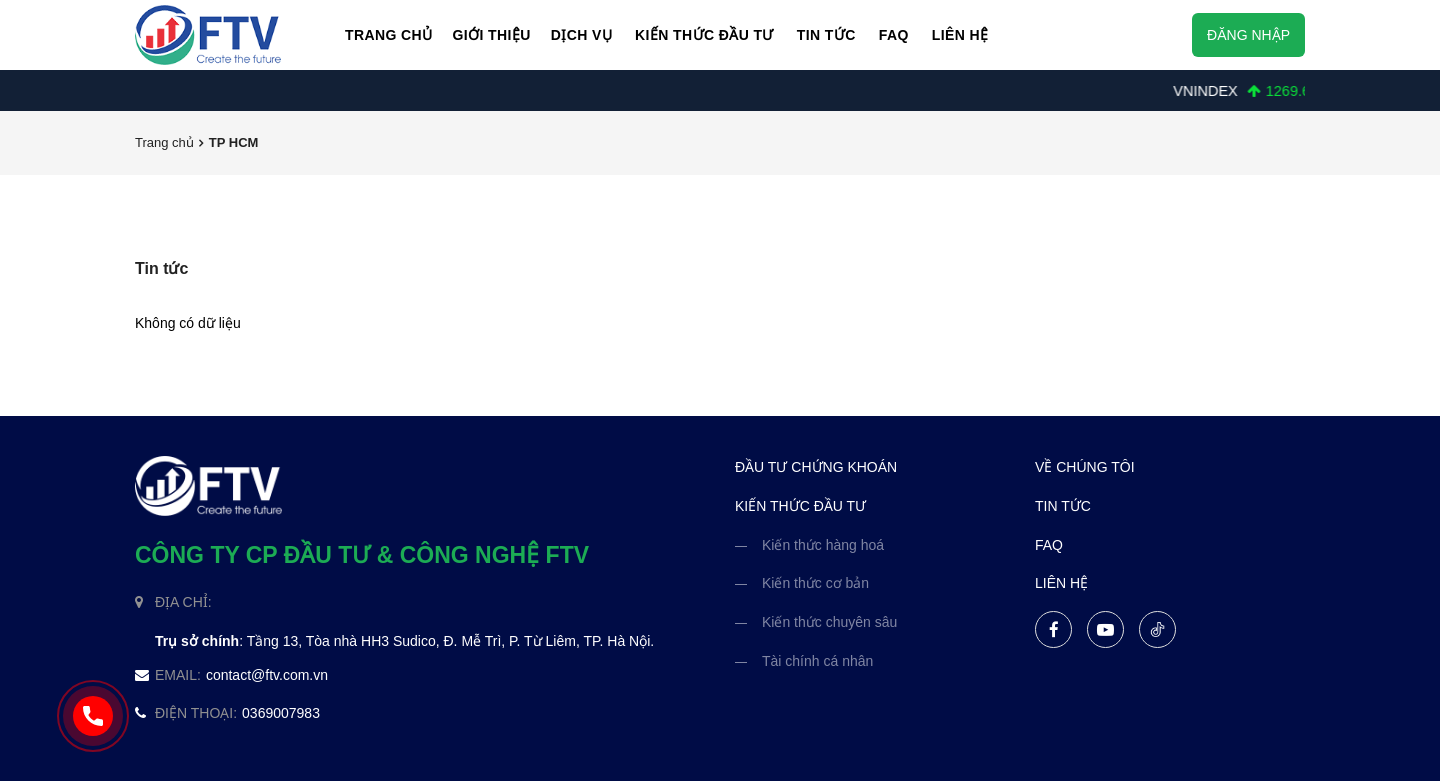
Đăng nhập (1248, 35)
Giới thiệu (491, 35)
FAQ (894, 35)
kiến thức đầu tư (800, 506)
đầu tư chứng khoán (816, 467)
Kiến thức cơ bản (815, 583)
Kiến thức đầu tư (704, 35)
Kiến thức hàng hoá (823, 545)
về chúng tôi (1085, 467)
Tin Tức (826, 35)
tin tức (1063, 506)
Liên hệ (960, 35)
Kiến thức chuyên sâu (829, 622)
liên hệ (1061, 583)
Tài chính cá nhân (817, 661)
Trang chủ (388, 35)
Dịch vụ (581, 35)
